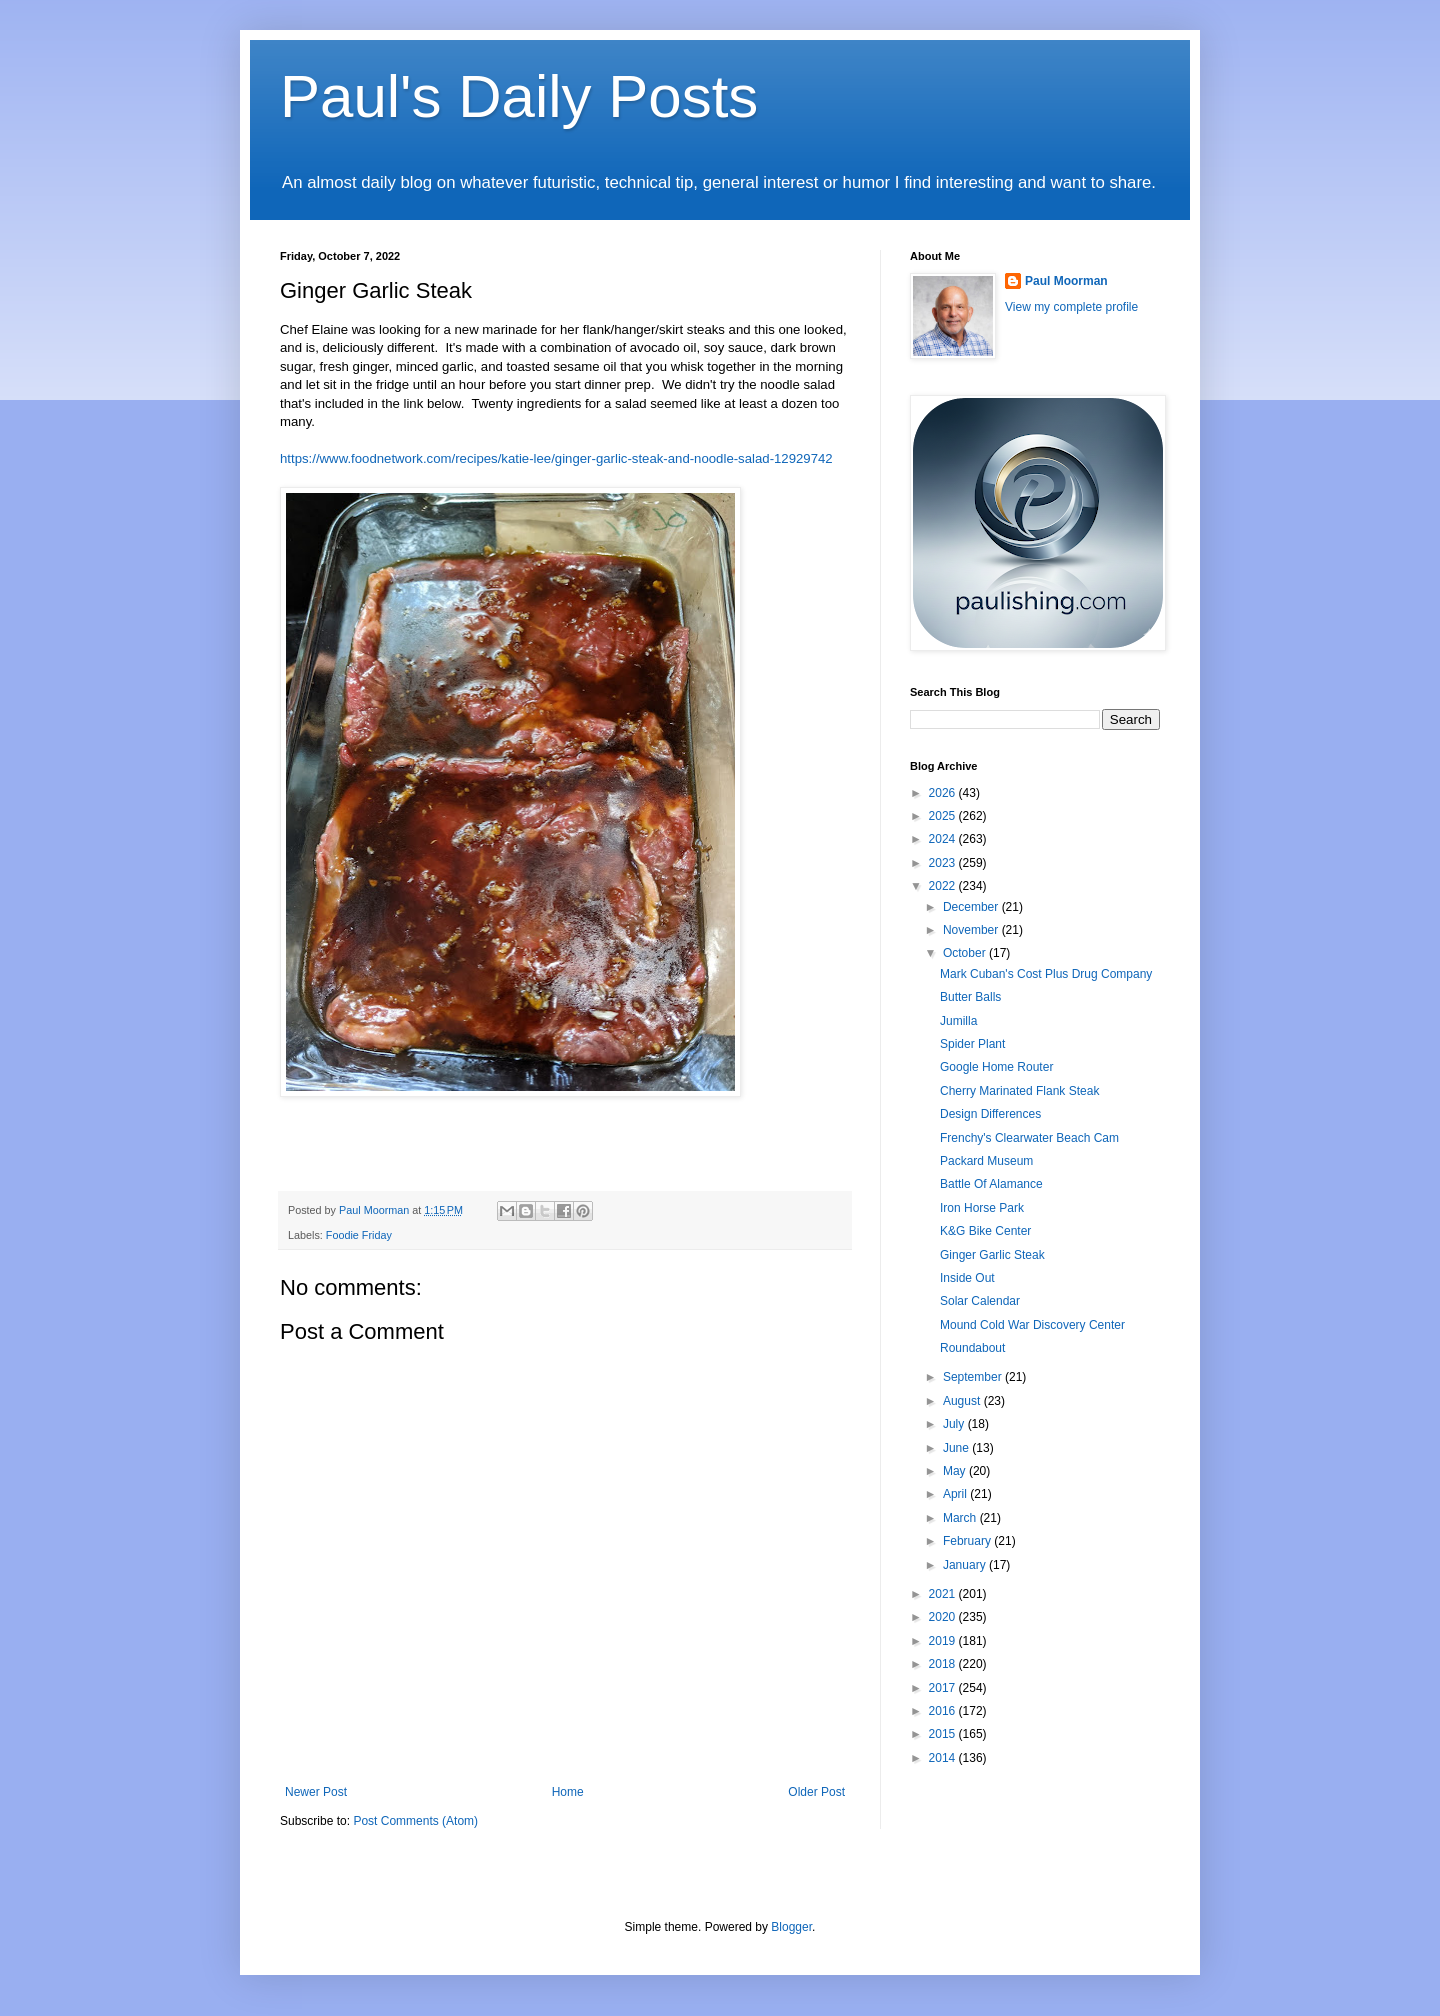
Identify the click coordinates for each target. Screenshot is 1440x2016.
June (957, 1448)
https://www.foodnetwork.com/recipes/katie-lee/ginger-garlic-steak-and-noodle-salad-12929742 (556, 458)
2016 (944, 1711)
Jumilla (958, 1021)
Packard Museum (986, 1161)
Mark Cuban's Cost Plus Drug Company (1046, 974)
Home (568, 1792)
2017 (944, 1688)
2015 (944, 1734)
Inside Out (967, 1278)
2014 (944, 1758)
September (974, 1377)
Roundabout (972, 1348)
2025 (944, 816)
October (966, 953)
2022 (944, 886)
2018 (944, 1664)
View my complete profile (1071, 307)
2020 (944, 1617)
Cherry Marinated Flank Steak (1019, 1091)
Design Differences (990, 1114)
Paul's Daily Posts (519, 96)
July (955, 1424)
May (956, 1471)
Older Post (816, 1792)
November (972, 930)
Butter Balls (970, 997)
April (956, 1494)
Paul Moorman (1066, 281)
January (966, 1565)
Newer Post (316, 1792)
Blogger (791, 1927)
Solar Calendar (980, 1301)
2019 (944, 1641)
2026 (944, 793)
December (972, 907)
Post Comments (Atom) (415, 1821)
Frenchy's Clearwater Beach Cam (1029, 1138)
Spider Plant (972, 1044)
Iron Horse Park (982, 1208)
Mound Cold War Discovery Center (1032, 1325)
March (961, 1518)
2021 (944, 1594)
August (963, 1401)
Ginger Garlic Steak (992, 1255)
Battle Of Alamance (991, 1184)
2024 (944, 839)
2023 (944, 863)
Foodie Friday (359, 1235)
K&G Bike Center (985, 1231)
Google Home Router (996, 1067)
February (968, 1541)
